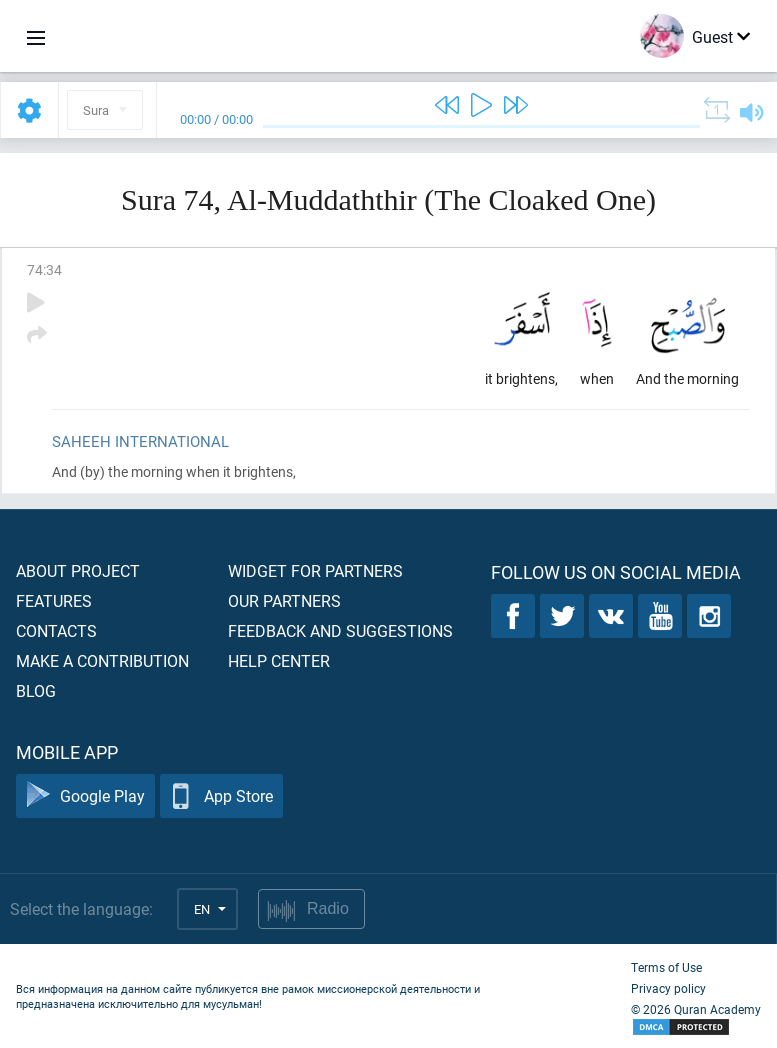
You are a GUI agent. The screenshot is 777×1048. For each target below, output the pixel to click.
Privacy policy (668, 988)
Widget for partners (315, 570)
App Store (221, 796)
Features (54, 600)
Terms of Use (666, 967)
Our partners (284, 600)
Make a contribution (102, 660)
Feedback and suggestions (340, 630)
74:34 (44, 269)
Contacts (56, 630)
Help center (279, 660)
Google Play (85, 796)
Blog (36, 690)
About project (78, 570)
